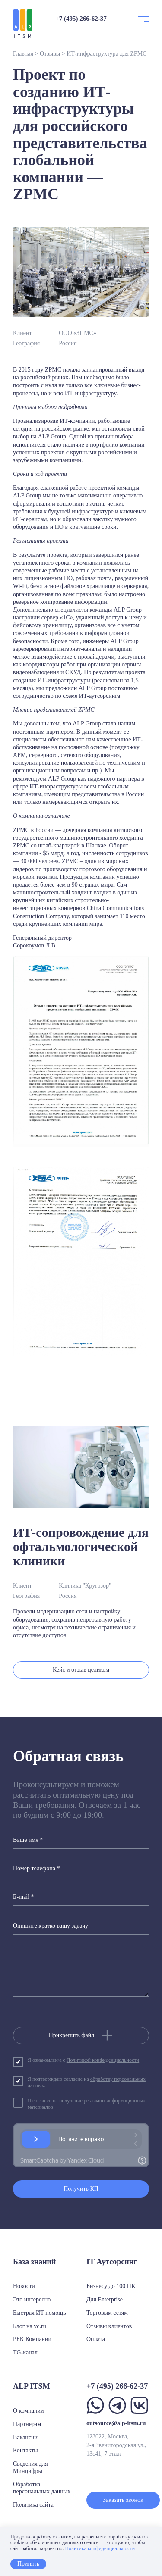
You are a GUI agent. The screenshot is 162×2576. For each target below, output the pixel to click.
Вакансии (25, 2437)
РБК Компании (32, 2339)
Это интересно (32, 2299)
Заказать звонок (123, 2500)
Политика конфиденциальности (100, 2548)
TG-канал (25, 2352)
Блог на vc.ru (29, 2326)
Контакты (25, 2450)
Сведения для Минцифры (30, 2467)
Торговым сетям (107, 2313)
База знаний (34, 2261)
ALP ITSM (31, 2386)
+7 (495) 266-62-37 (81, 18)
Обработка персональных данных (41, 2488)
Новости (24, 2286)
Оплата (95, 2339)
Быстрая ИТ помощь (39, 2313)
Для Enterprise (104, 2299)
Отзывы (50, 53)
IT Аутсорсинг (111, 2261)
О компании (28, 2410)
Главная (23, 53)
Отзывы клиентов (109, 2326)
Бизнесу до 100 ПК (110, 2286)
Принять (28, 2563)
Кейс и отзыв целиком (81, 1669)
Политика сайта (33, 2504)
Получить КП (81, 2188)
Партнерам (27, 2424)
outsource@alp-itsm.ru (116, 2423)
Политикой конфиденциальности (103, 2060)
